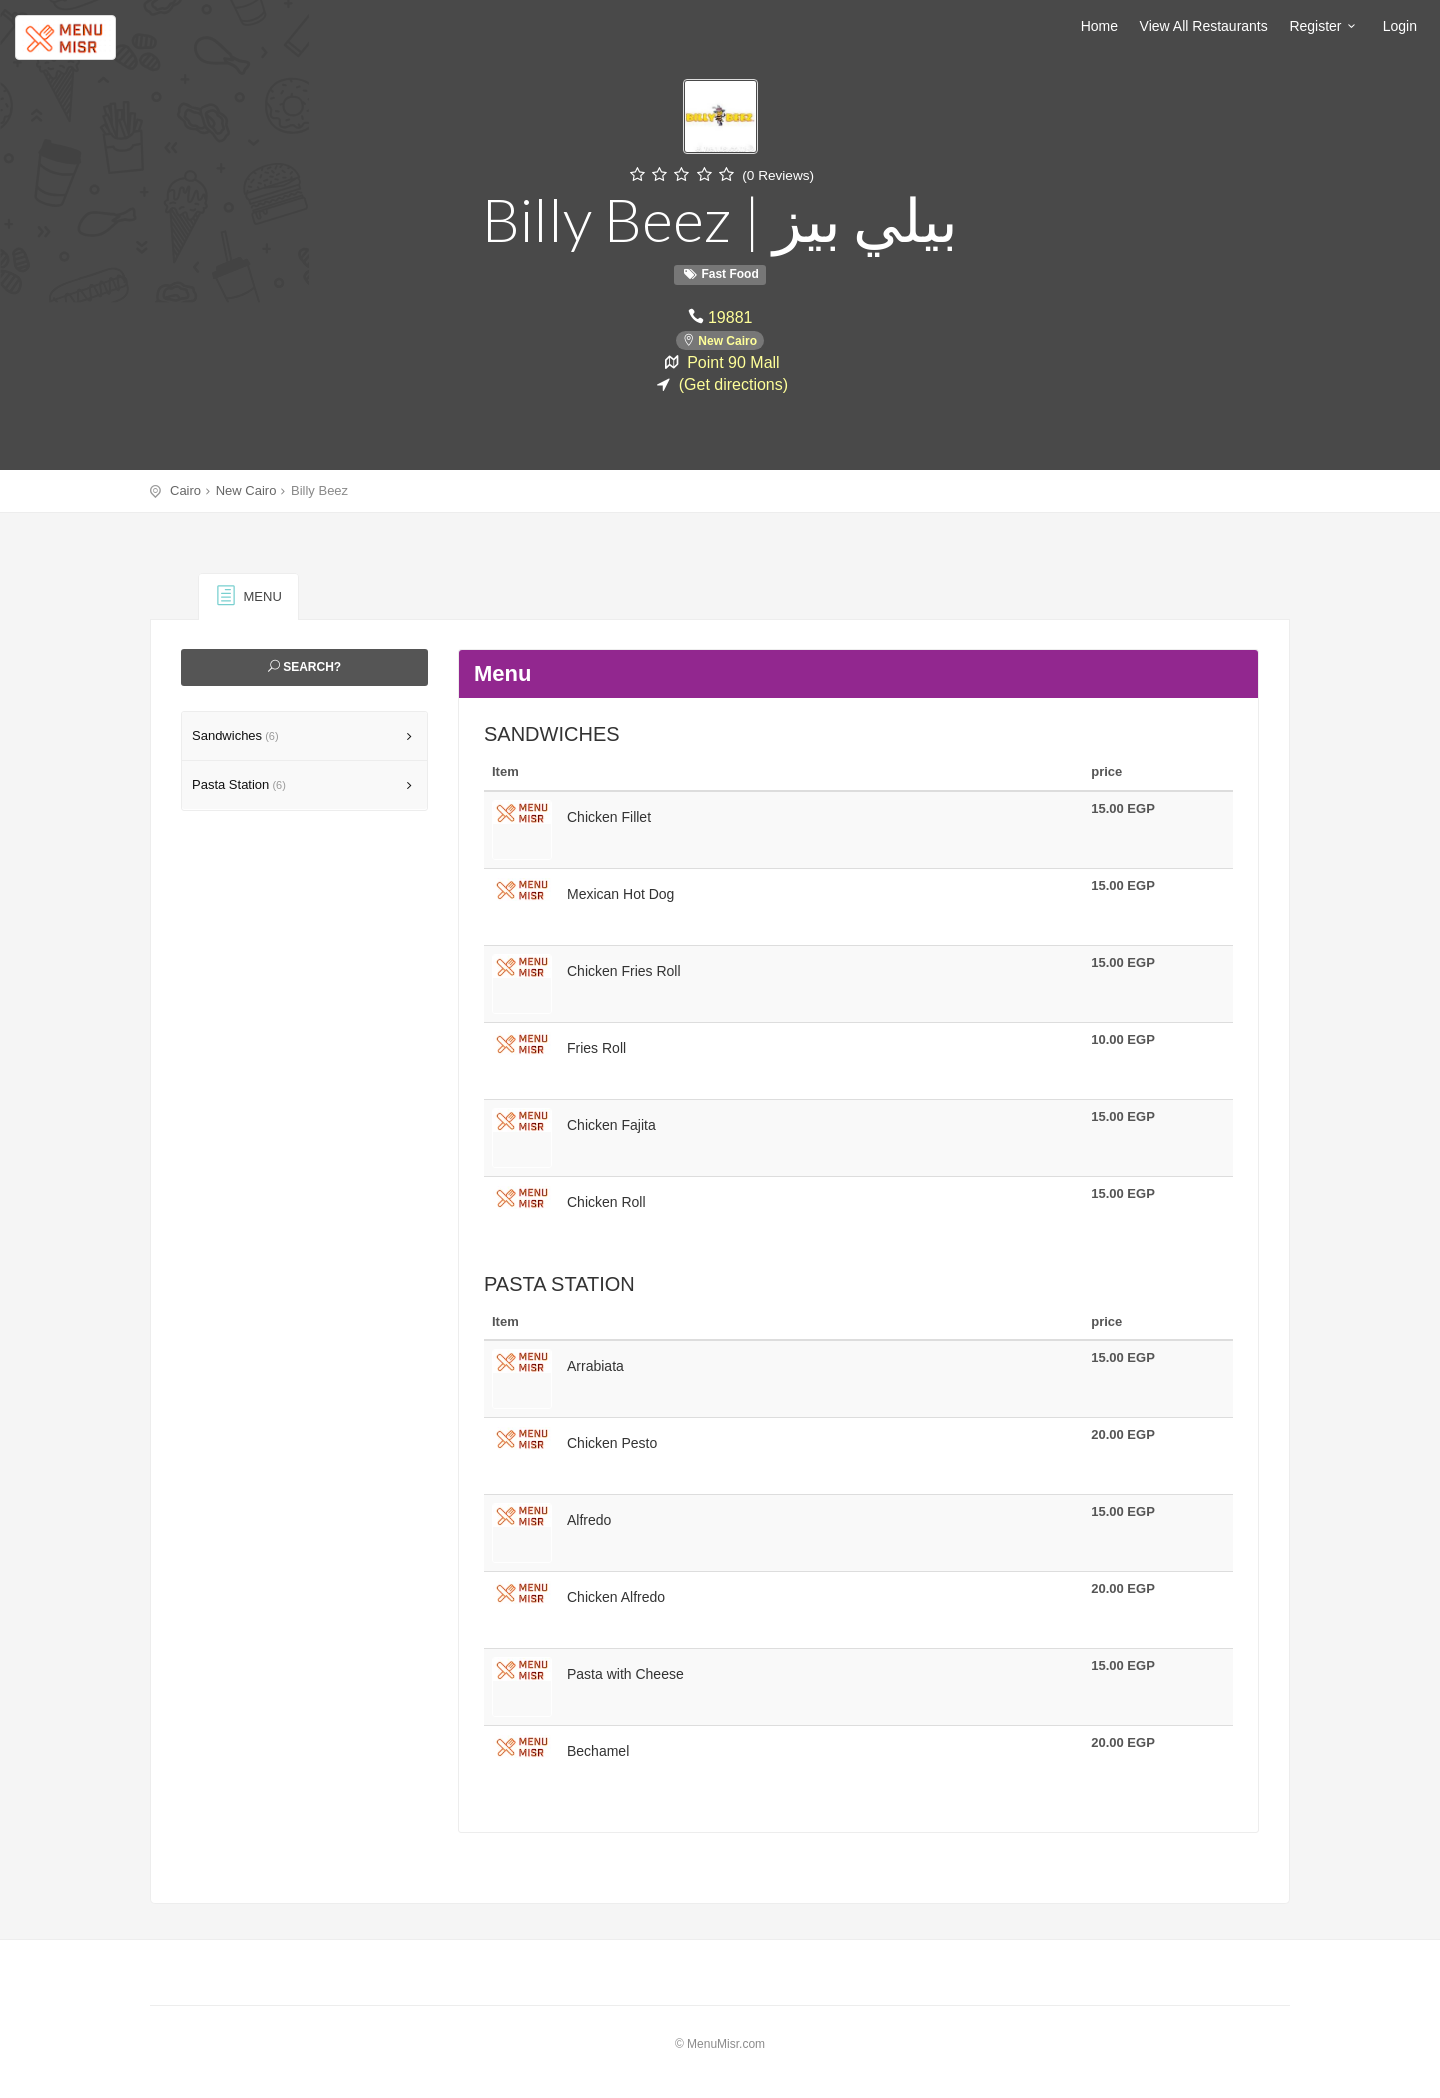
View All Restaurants (1204, 26)
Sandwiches (235, 735)
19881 (730, 315)
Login (1400, 26)
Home (1099, 26)
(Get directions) (733, 381)
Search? (304, 667)
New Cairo (727, 339)
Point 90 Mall (733, 359)
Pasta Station (239, 784)
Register (1325, 26)
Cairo (185, 490)
